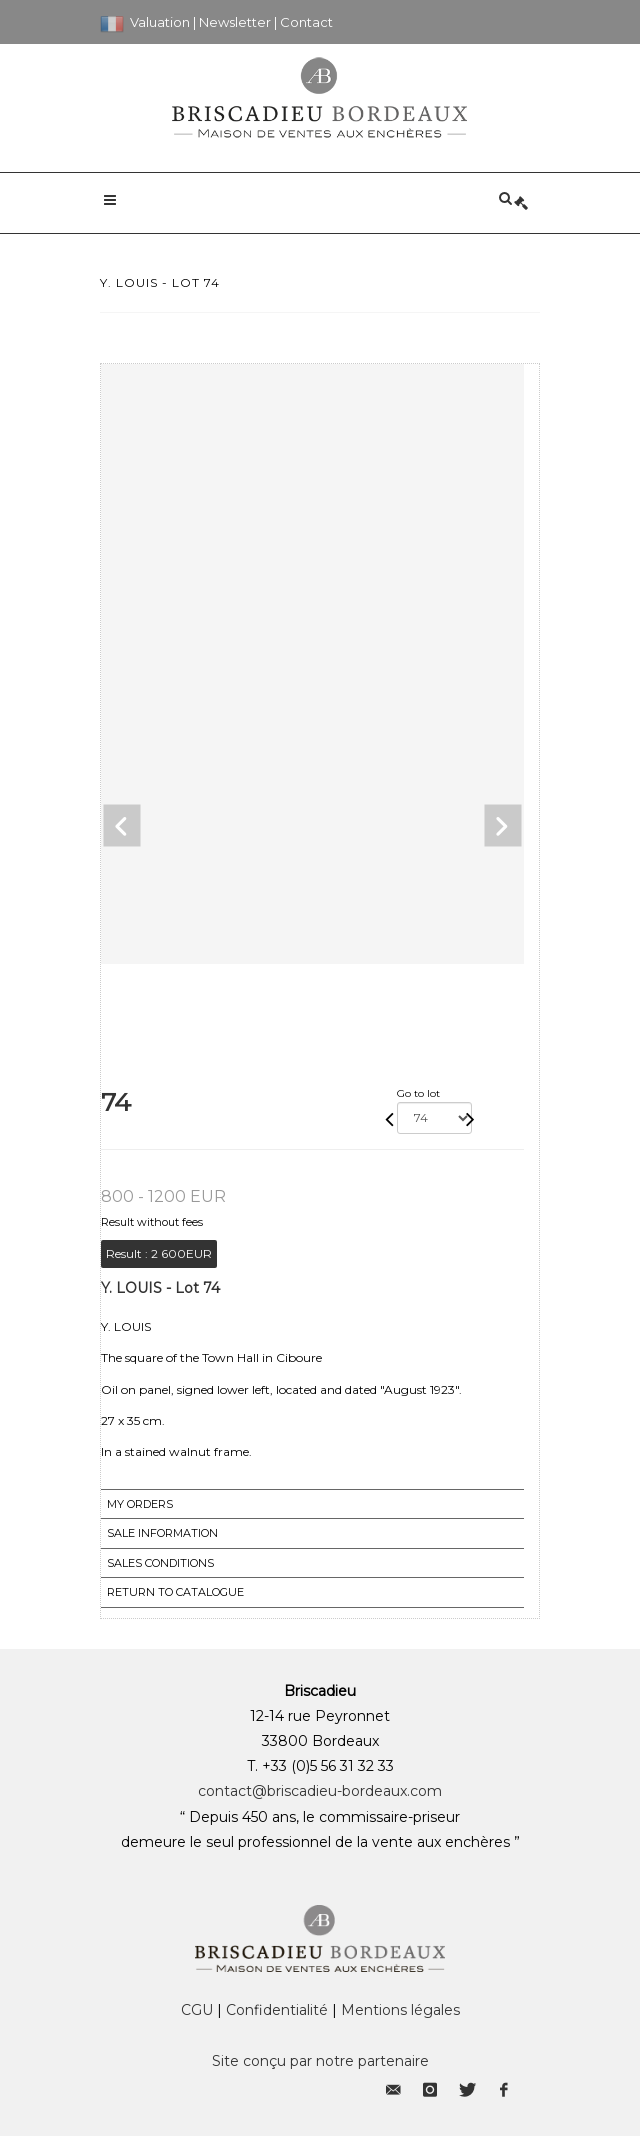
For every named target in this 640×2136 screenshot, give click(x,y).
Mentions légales (400, 2010)
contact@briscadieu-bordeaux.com (320, 1791)
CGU (197, 2010)
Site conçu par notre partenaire (320, 2061)
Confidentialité (277, 2010)
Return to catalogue (175, 1592)
